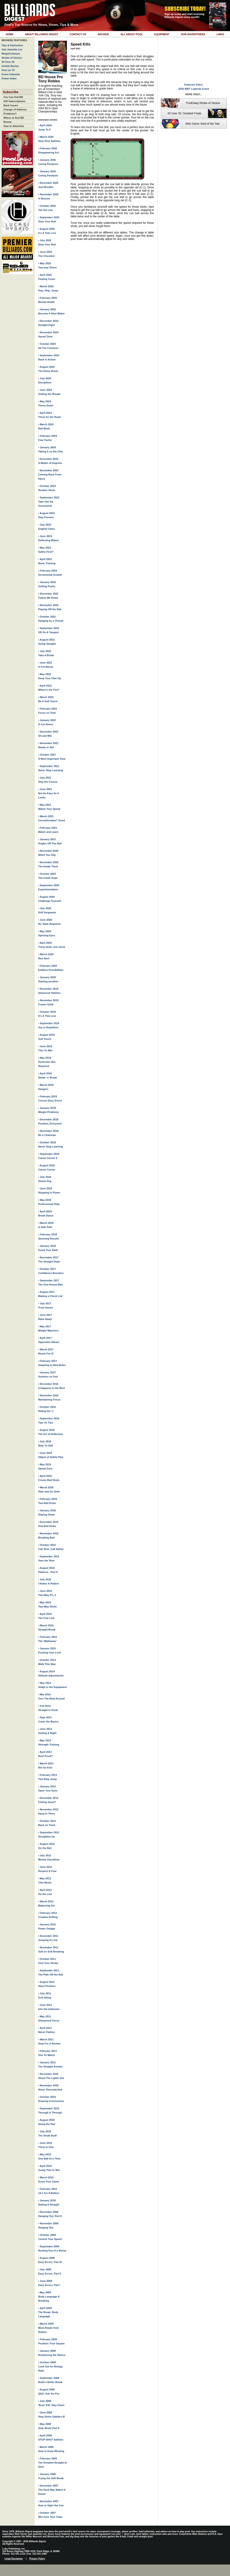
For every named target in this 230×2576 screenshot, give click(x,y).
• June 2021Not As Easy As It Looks (48, 793)
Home (9, 34)
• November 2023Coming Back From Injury (49, 474)
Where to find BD (13, 117)
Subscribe (10, 92)
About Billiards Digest (41, 34)
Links (220, 34)
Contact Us (78, 34)
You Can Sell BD (13, 97)
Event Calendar (11, 74)
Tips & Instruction (12, 45)
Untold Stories (10, 66)
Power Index (9, 78)
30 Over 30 (8, 61)
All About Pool (132, 34)
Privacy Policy (37, 2558)
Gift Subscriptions (14, 101)
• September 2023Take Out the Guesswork (48, 501)
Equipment (161, 34)
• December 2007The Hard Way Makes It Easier (52, 2489)
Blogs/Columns (11, 53)
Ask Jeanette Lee (12, 49)
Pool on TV (8, 70)
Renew (7, 122)
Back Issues (10, 105)
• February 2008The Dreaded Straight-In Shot (52, 2462)
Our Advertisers (193, 34)
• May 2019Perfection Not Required (46, 1061)
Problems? (10, 113)
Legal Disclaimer (14, 2558)
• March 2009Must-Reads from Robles (48, 2327)
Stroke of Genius (12, 57)
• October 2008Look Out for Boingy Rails (50, 2366)
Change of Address (14, 109)
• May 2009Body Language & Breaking (49, 2296)
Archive (103, 34)
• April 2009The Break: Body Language (48, 2312)
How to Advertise (13, 126)
